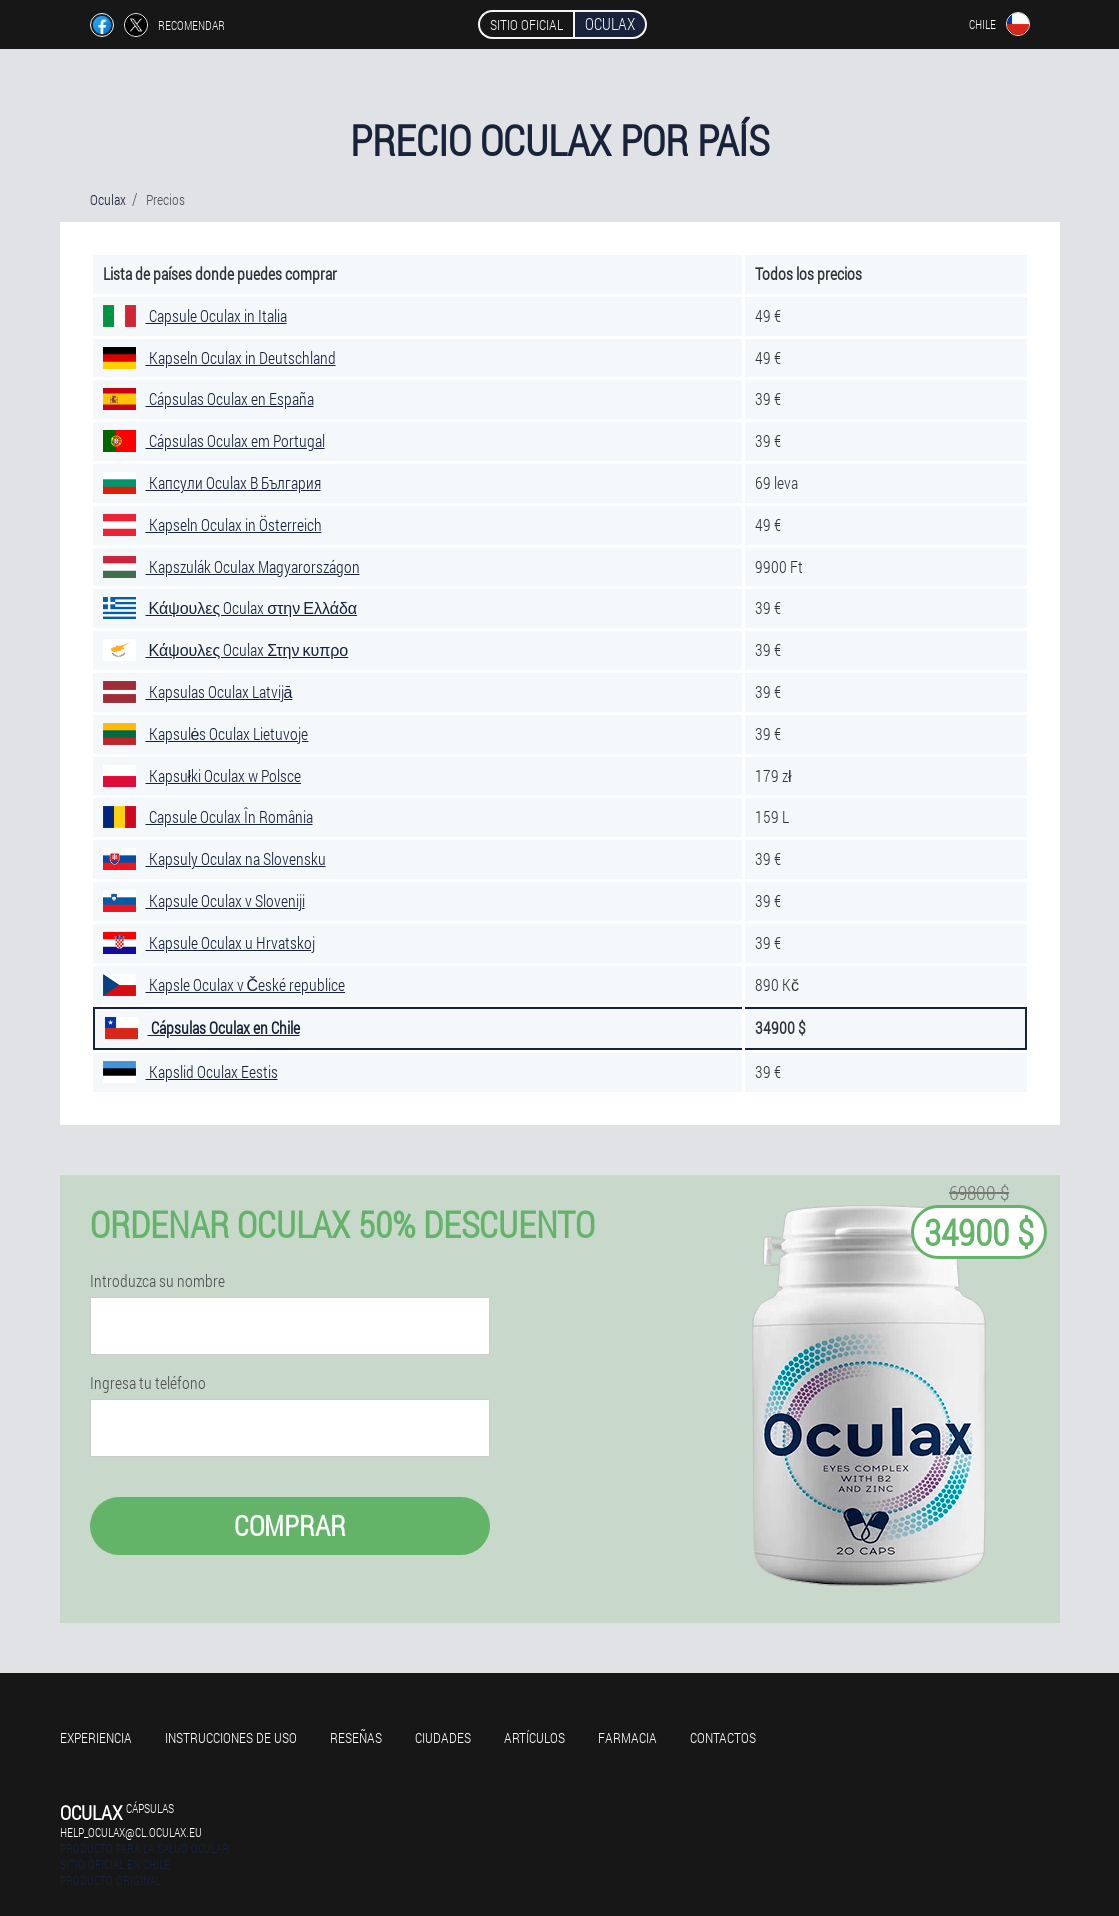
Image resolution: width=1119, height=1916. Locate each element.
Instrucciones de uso (231, 1737)
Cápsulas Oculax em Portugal (214, 440)
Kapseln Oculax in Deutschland (219, 357)
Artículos (534, 1737)
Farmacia (627, 1737)
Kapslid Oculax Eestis (190, 1071)
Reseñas (356, 1737)
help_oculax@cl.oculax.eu (131, 1832)
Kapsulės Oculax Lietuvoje (206, 733)
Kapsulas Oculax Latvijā (198, 691)
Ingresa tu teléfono (148, 1383)
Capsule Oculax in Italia (195, 315)
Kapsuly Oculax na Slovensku (214, 858)
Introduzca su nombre (157, 1281)
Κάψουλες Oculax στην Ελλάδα (230, 607)
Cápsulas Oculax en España (208, 398)
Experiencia (96, 1737)
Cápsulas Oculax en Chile (202, 1027)
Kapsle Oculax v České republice (224, 984)
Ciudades (443, 1737)
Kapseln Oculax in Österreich (212, 524)
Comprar (290, 1525)
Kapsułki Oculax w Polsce (202, 775)
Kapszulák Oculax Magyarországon (231, 566)
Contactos (723, 1737)
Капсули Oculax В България (212, 482)
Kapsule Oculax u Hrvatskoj (209, 942)
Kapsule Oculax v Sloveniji (204, 900)
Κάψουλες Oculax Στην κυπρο (226, 649)
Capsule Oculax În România (208, 816)
